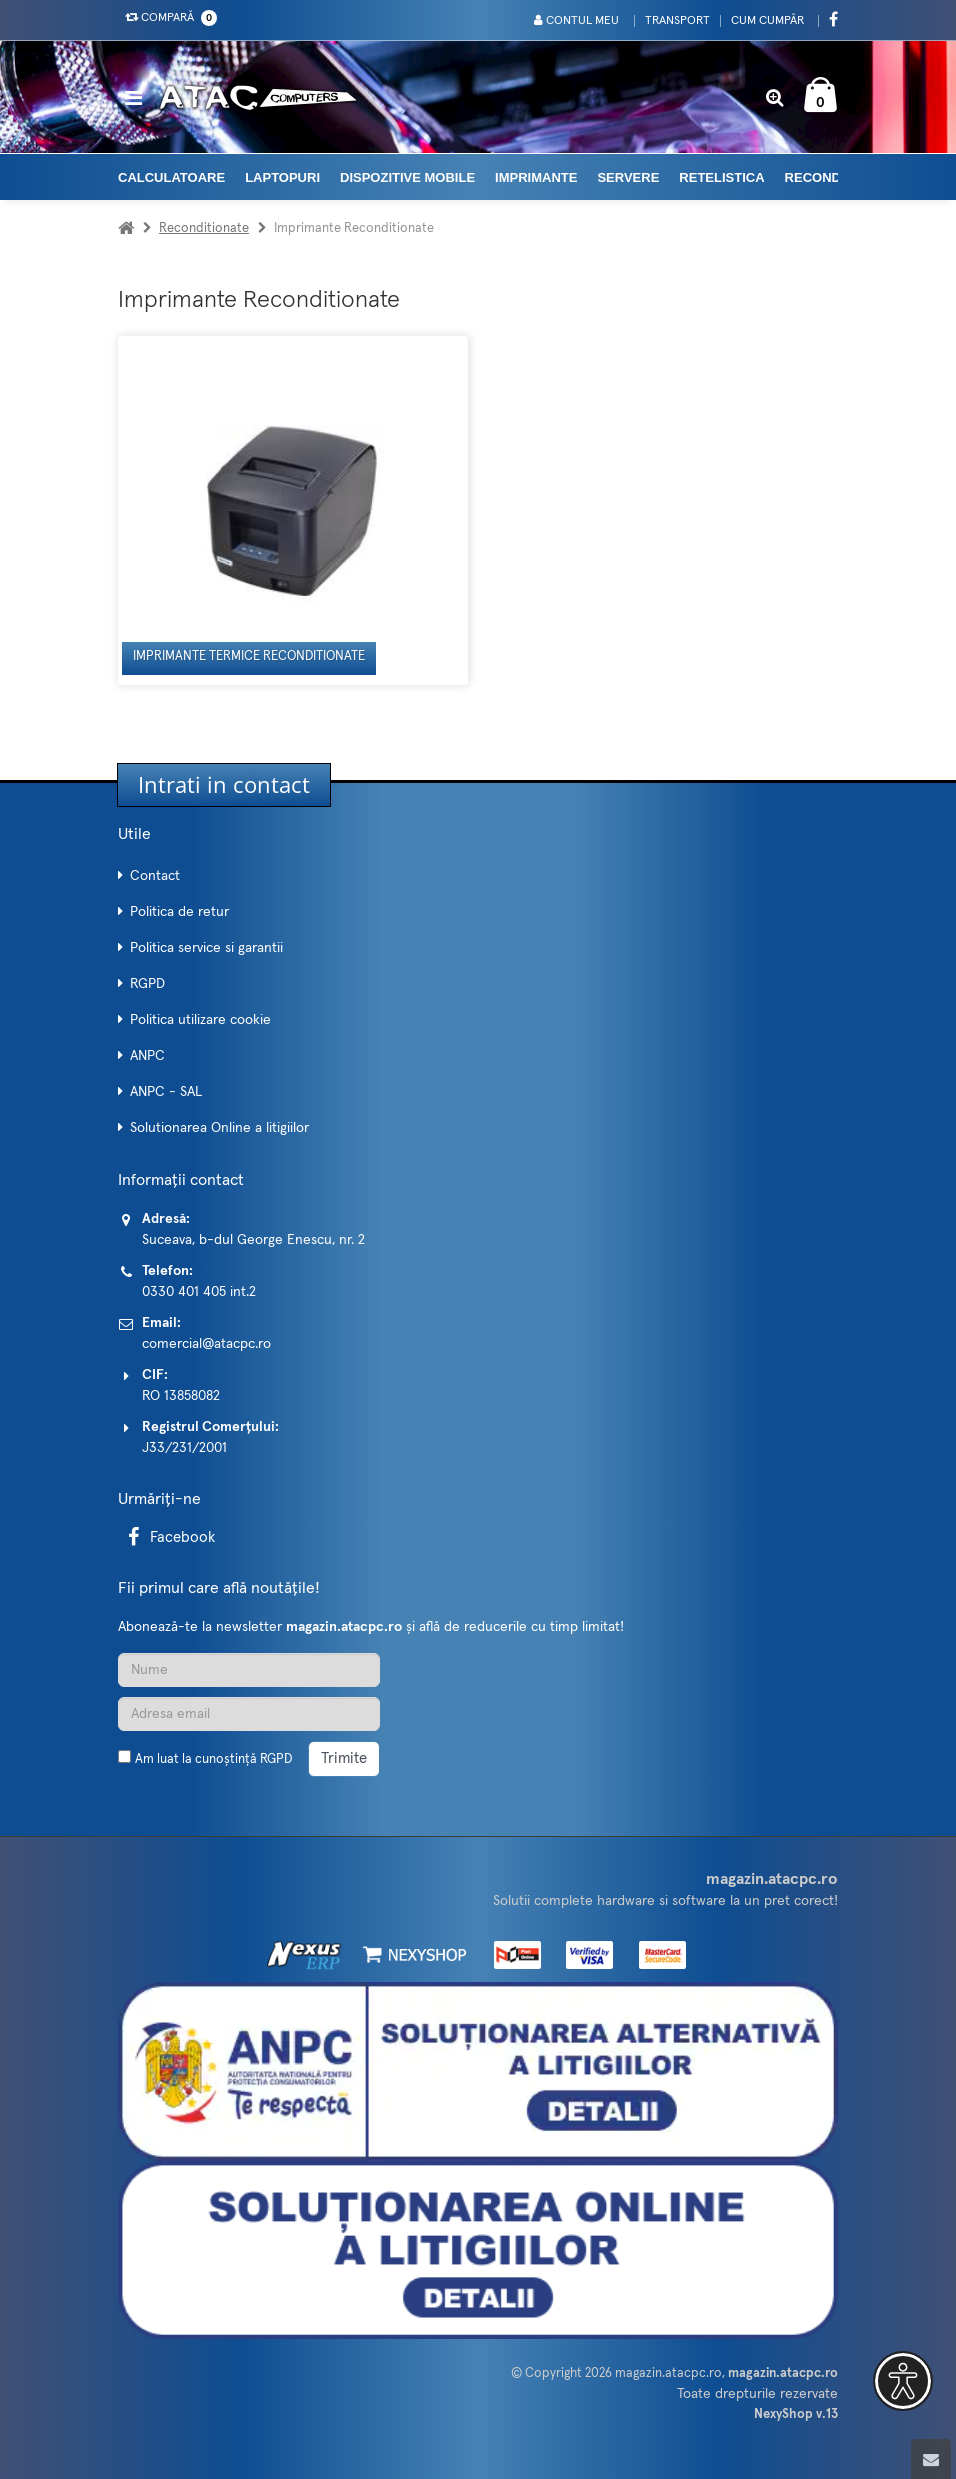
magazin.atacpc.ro (668, 2373)
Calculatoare (171, 177)
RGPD (147, 984)
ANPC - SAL (166, 1092)
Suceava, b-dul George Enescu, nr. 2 (253, 1240)
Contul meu (576, 20)
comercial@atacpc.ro (206, 1344)
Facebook (168, 1537)
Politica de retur (179, 912)
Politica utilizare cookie (200, 1020)
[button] (903, 2381)
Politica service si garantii (206, 948)
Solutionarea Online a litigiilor (219, 1128)
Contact (155, 876)
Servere (628, 177)
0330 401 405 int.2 (199, 1292)
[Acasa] (126, 228)
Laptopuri (282, 177)
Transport (677, 21)
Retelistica (721, 177)
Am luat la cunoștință (213, 1759)
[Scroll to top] (931, 2459)
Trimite (344, 1758)
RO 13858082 (181, 1396)
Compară (167, 18)
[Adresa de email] (249, 1714)
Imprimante (536, 177)
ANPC (147, 1056)
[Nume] (249, 1670)
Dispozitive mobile (407, 177)
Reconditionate (204, 228)
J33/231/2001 (184, 1448)
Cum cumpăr (767, 21)
